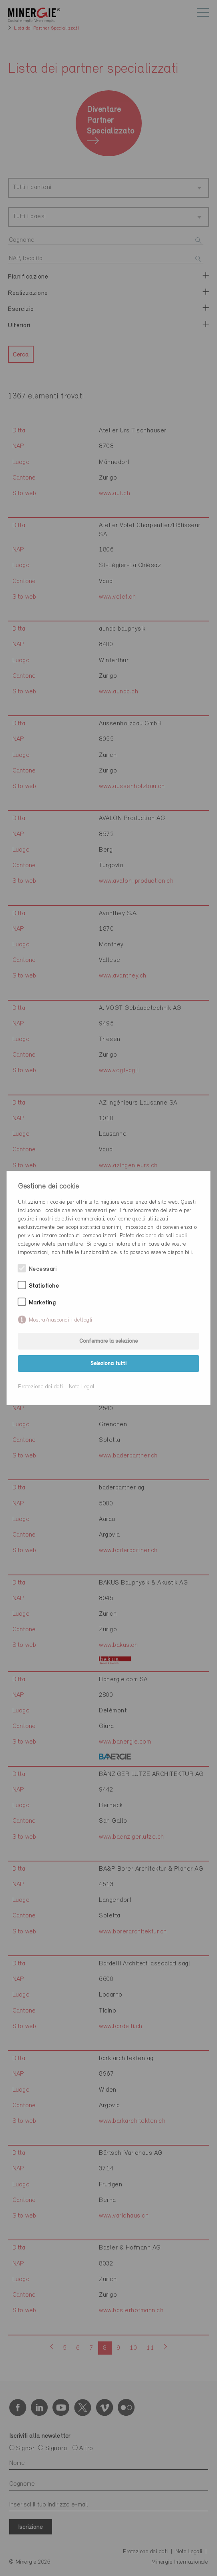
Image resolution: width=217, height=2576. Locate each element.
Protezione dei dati (40, 1387)
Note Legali (82, 1387)
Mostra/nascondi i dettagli (60, 1320)
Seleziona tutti (108, 1364)
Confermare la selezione (108, 1341)
